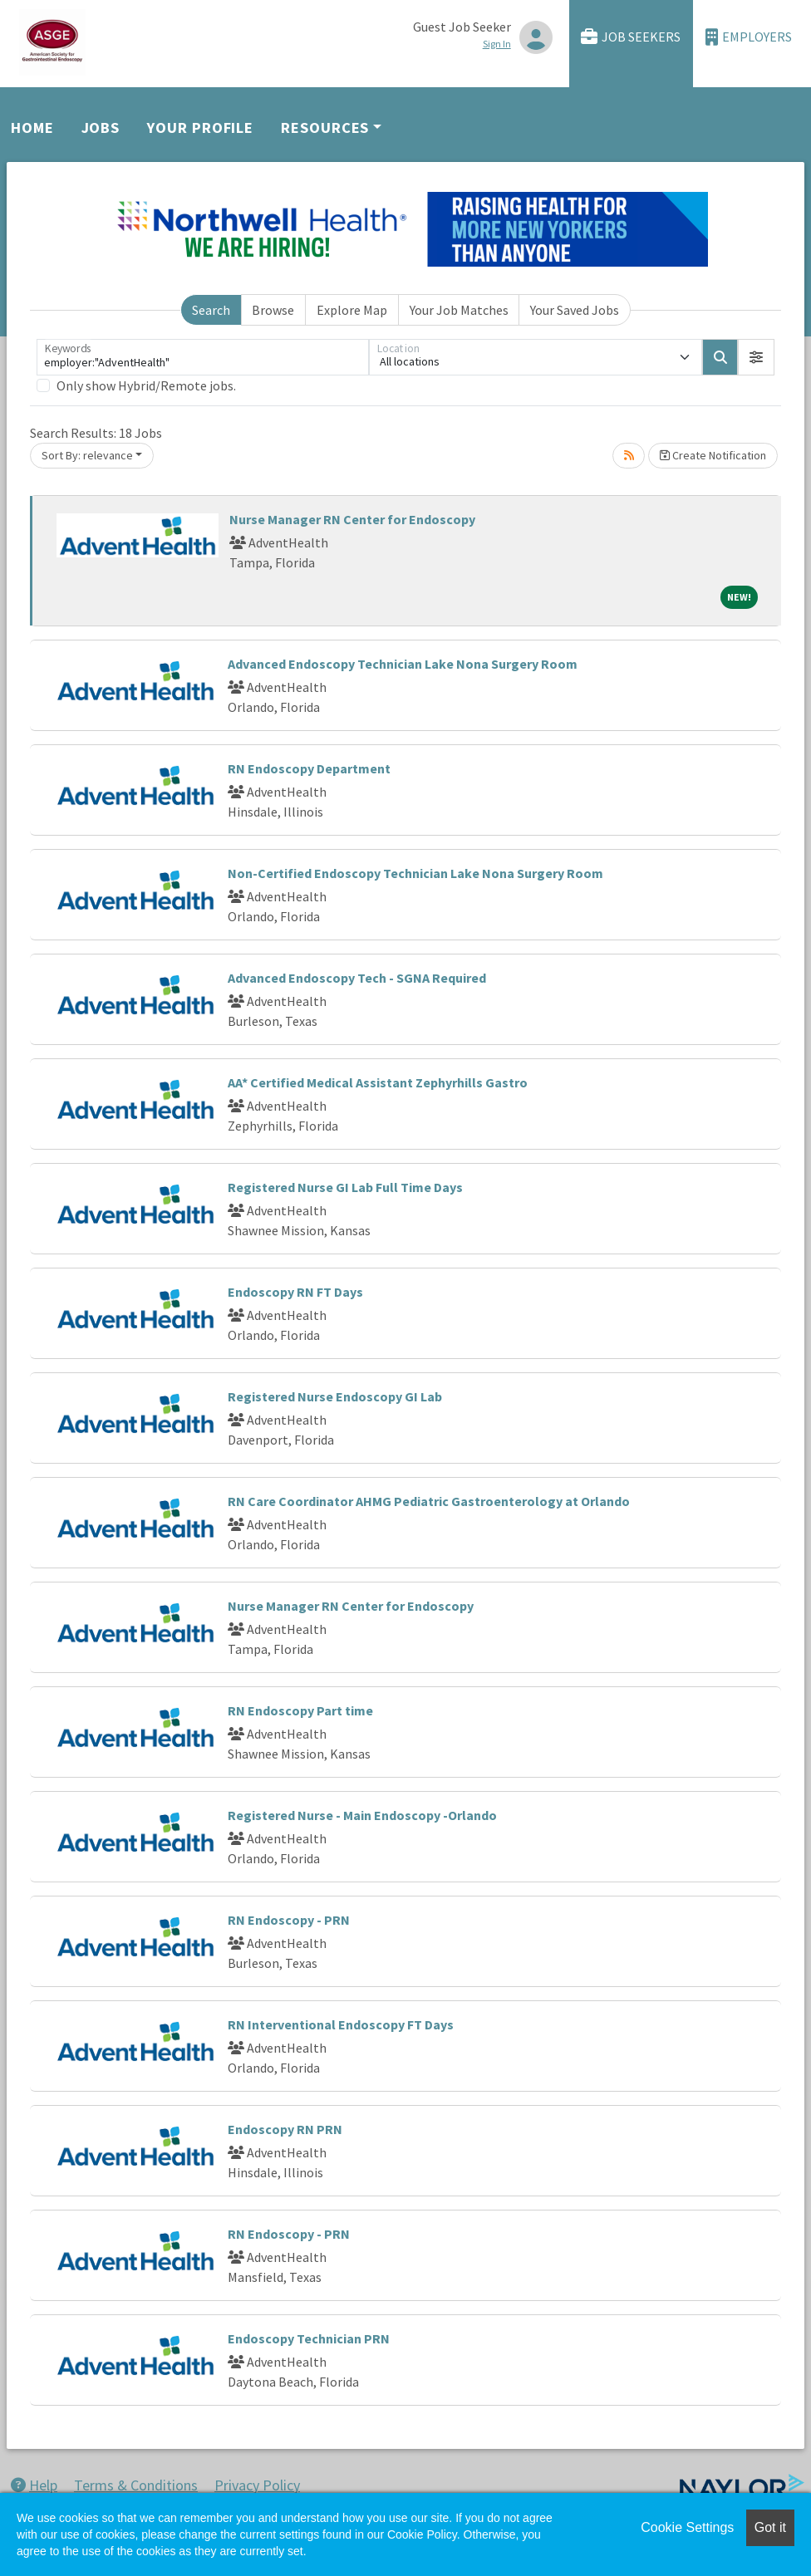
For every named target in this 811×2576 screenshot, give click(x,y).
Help (34, 2485)
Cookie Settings (687, 2527)
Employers (748, 37)
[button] (756, 357)
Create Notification (713, 455)
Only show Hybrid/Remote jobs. (146, 385)
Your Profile (200, 127)
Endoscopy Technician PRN (309, 2338)
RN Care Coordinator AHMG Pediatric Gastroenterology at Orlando (429, 1501)
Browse (273, 310)
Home (32, 127)
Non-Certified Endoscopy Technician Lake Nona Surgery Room (415, 873)
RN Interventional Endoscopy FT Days (341, 2024)
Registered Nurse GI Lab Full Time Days (345, 1187)
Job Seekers (631, 37)
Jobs (100, 127)
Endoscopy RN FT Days (295, 1291)
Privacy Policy (257, 2485)
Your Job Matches (459, 310)
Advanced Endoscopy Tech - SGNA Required (357, 977)
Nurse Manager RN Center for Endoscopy (352, 519)
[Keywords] (203, 357)
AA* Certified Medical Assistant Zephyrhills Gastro (378, 1082)
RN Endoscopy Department (309, 768)
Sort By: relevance (87, 455)
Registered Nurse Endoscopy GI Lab (335, 1396)
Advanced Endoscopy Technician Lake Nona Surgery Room (403, 663)
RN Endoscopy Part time (300, 1710)
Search (211, 310)
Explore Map (352, 310)
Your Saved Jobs (574, 310)
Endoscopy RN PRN (285, 2129)
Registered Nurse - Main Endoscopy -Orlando (362, 1815)
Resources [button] (325, 127)
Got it (770, 2527)
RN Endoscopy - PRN (289, 1919)
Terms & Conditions (136, 2485)
